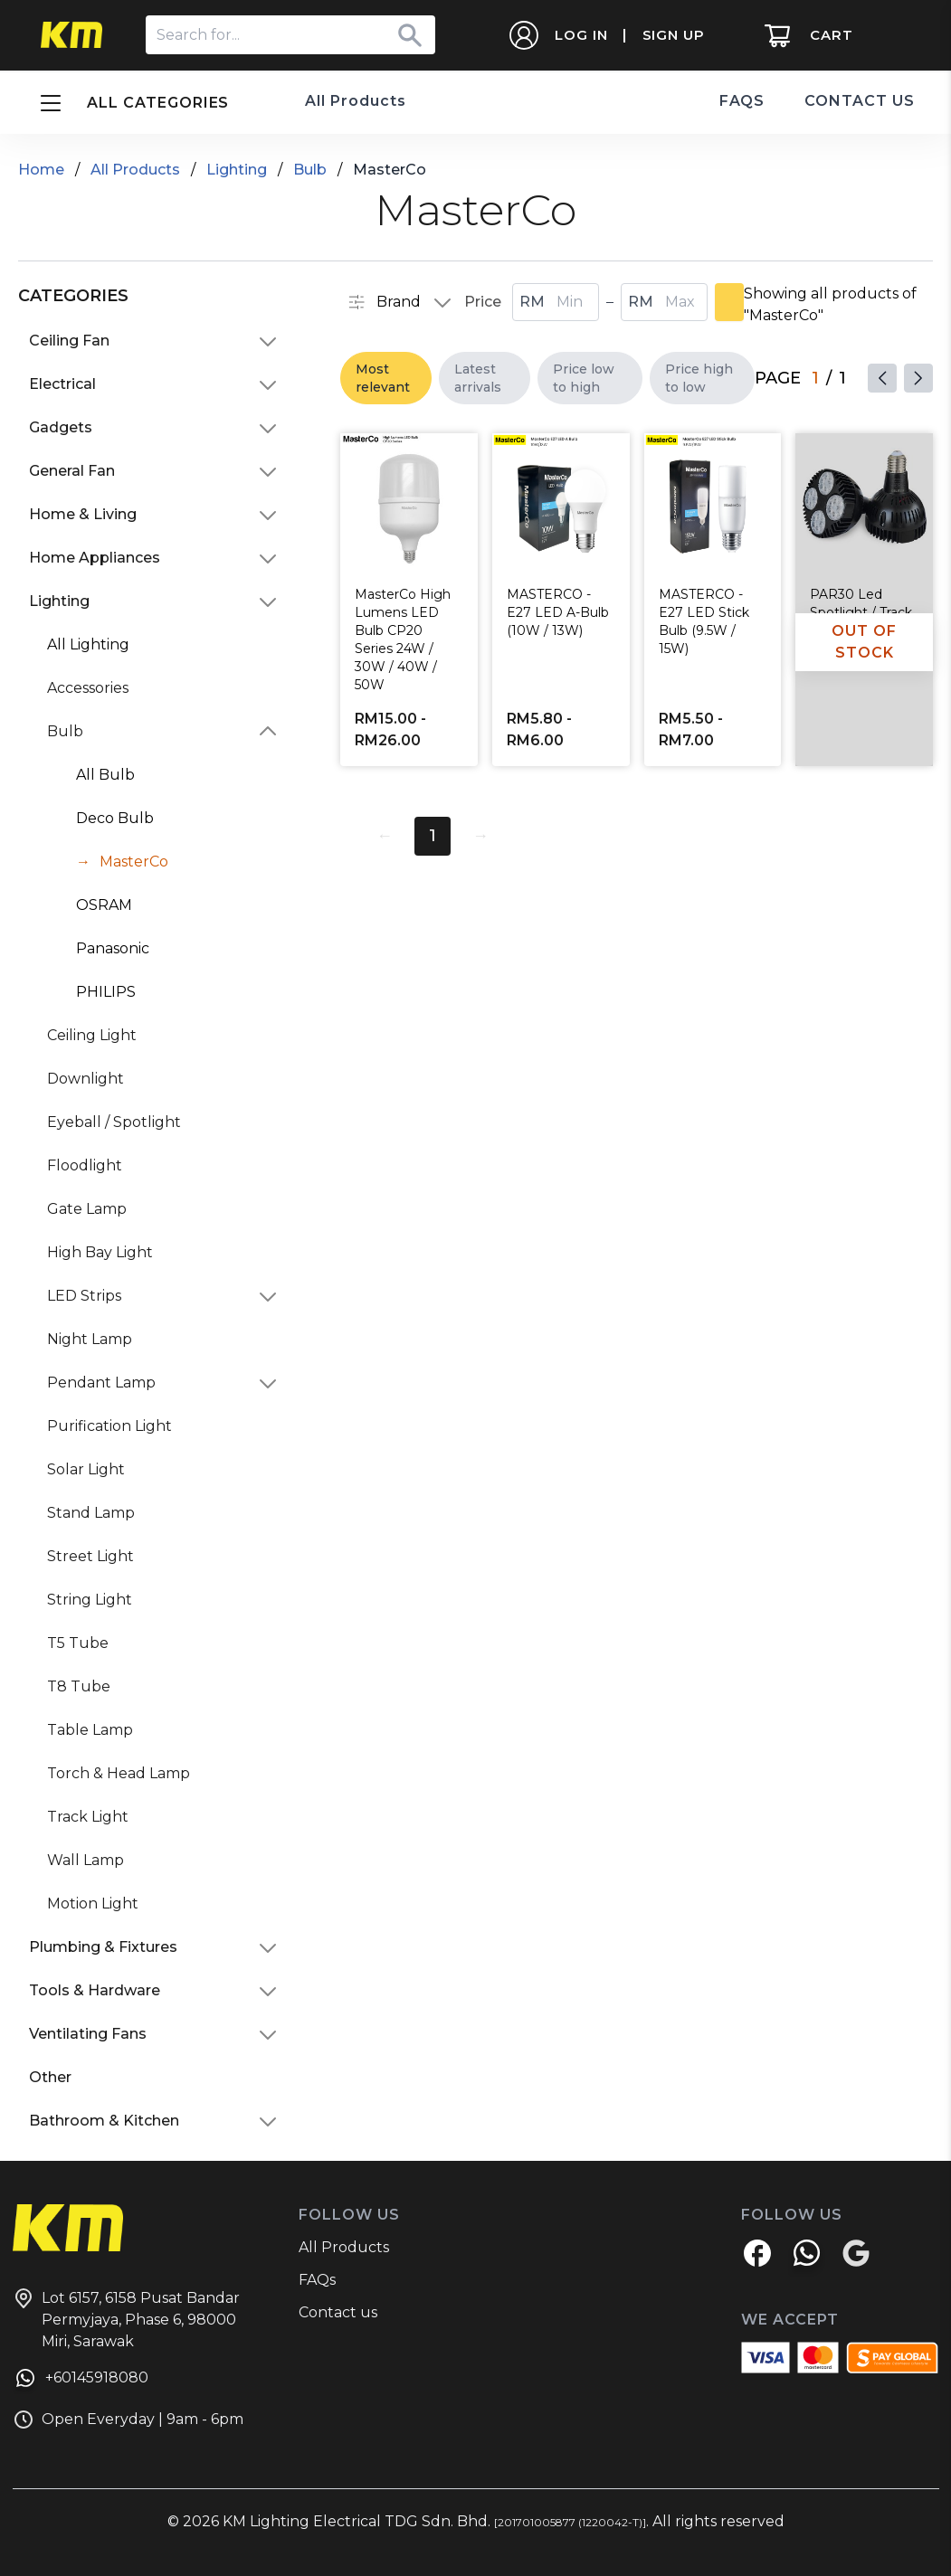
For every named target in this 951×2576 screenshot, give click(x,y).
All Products (355, 100)
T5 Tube (78, 1643)
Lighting (236, 169)
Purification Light (109, 1426)
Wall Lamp (85, 1860)
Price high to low (699, 378)
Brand (384, 302)
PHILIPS (106, 991)
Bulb (310, 169)
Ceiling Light (92, 1035)
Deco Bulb (115, 818)
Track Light (87, 1816)
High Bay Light (100, 1252)
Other (50, 2077)
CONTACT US (859, 100)
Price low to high (583, 378)
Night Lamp (89, 1339)
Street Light (90, 1556)
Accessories (87, 687)
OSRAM (104, 905)
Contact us (338, 2312)
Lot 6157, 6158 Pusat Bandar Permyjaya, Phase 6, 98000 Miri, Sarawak (126, 2318)
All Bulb (105, 774)
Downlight (85, 1078)
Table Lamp (90, 1729)
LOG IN (578, 34)
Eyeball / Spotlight (114, 1122)
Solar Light (86, 1469)
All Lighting (88, 644)
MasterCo (134, 861)
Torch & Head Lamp (118, 1773)
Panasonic (112, 948)
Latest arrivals (477, 378)
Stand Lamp (91, 1512)
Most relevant (383, 378)
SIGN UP (670, 34)
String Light (89, 1599)
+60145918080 (80, 2380)
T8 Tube (78, 1686)
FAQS (742, 100)
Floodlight (84, 1165)
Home (41, 169)
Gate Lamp (87, 1208)
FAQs (317, 2279)
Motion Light (92, 1903)
